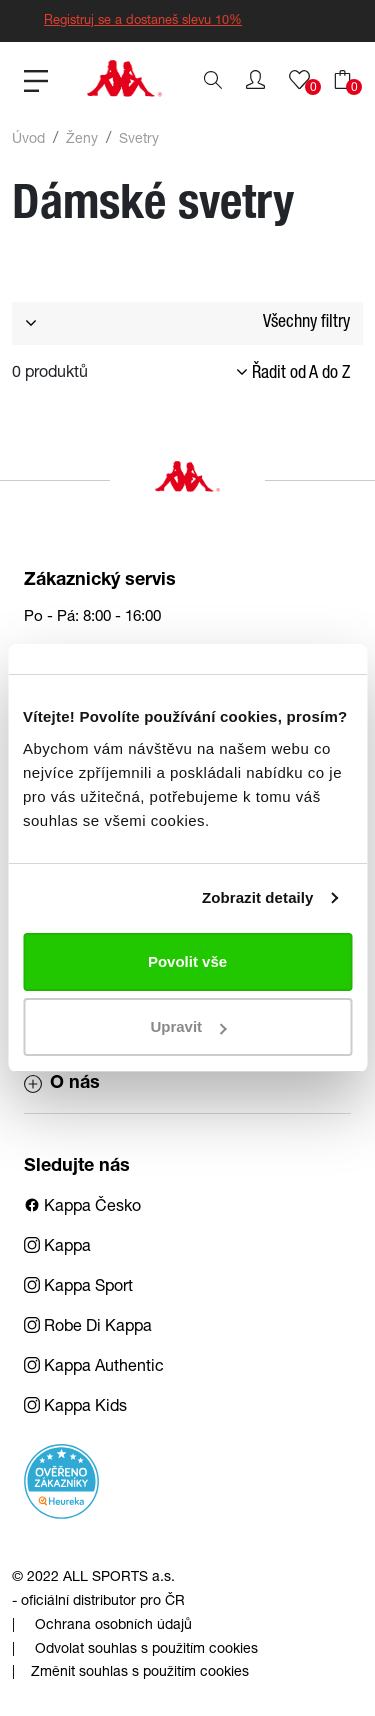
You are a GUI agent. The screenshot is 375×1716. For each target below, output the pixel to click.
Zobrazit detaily (258, 897)
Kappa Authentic (94, 1368)
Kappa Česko (82, 1208)
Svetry (139, 140)
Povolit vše (187, 961)
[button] (255, 80)
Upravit (188, 1026)
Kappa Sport (78, 1288)
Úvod (28, 140)
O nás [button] (62, 1084)
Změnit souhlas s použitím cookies (140, 1673)
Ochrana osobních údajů (113, 1626)
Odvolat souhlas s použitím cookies (146, 1650)
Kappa (57, 1248)
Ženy (82, 140)
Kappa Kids (75, 1408)
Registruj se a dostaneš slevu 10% (143, 21)
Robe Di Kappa (88, 1328)
